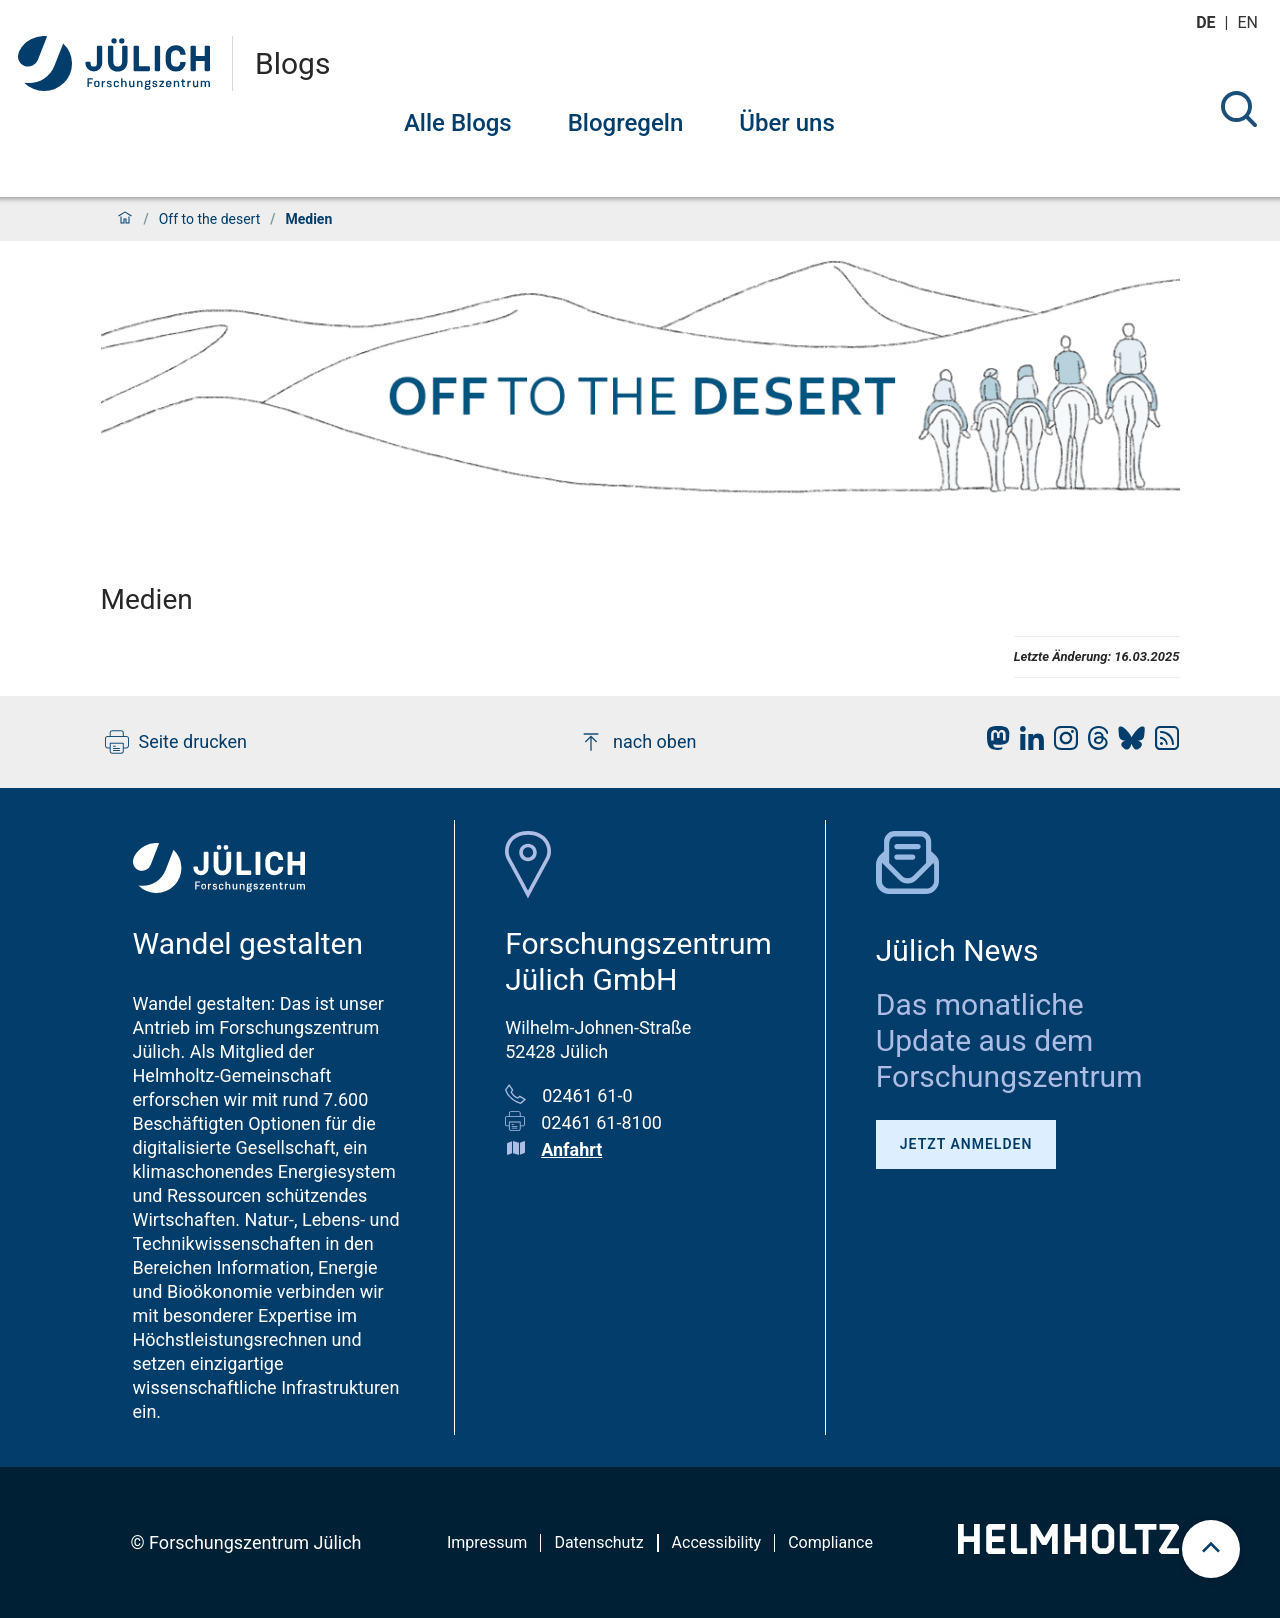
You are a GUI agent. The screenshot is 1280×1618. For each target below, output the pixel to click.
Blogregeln (626, 123)
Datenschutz (598, 1542)
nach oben (637, 742)
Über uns (787, 123)
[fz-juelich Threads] (1093, 743)
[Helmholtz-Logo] (1068, 1547)
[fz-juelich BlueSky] (1126, 743)
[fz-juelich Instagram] (1061, 743)
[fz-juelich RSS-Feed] (1162, 743)
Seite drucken (176, 742)
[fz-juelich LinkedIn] (1027, 743)
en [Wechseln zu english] (1250, 22)
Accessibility (717, 1542)
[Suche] (1239, 109)
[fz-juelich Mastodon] (993, 743)
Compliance (830, 1542)
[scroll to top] (1211, 1549)
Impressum (487, 1542)
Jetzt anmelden (966, 1144)
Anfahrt (571, 1149)
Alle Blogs (458, 123)
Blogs (292, 64)
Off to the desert (210, 219)
